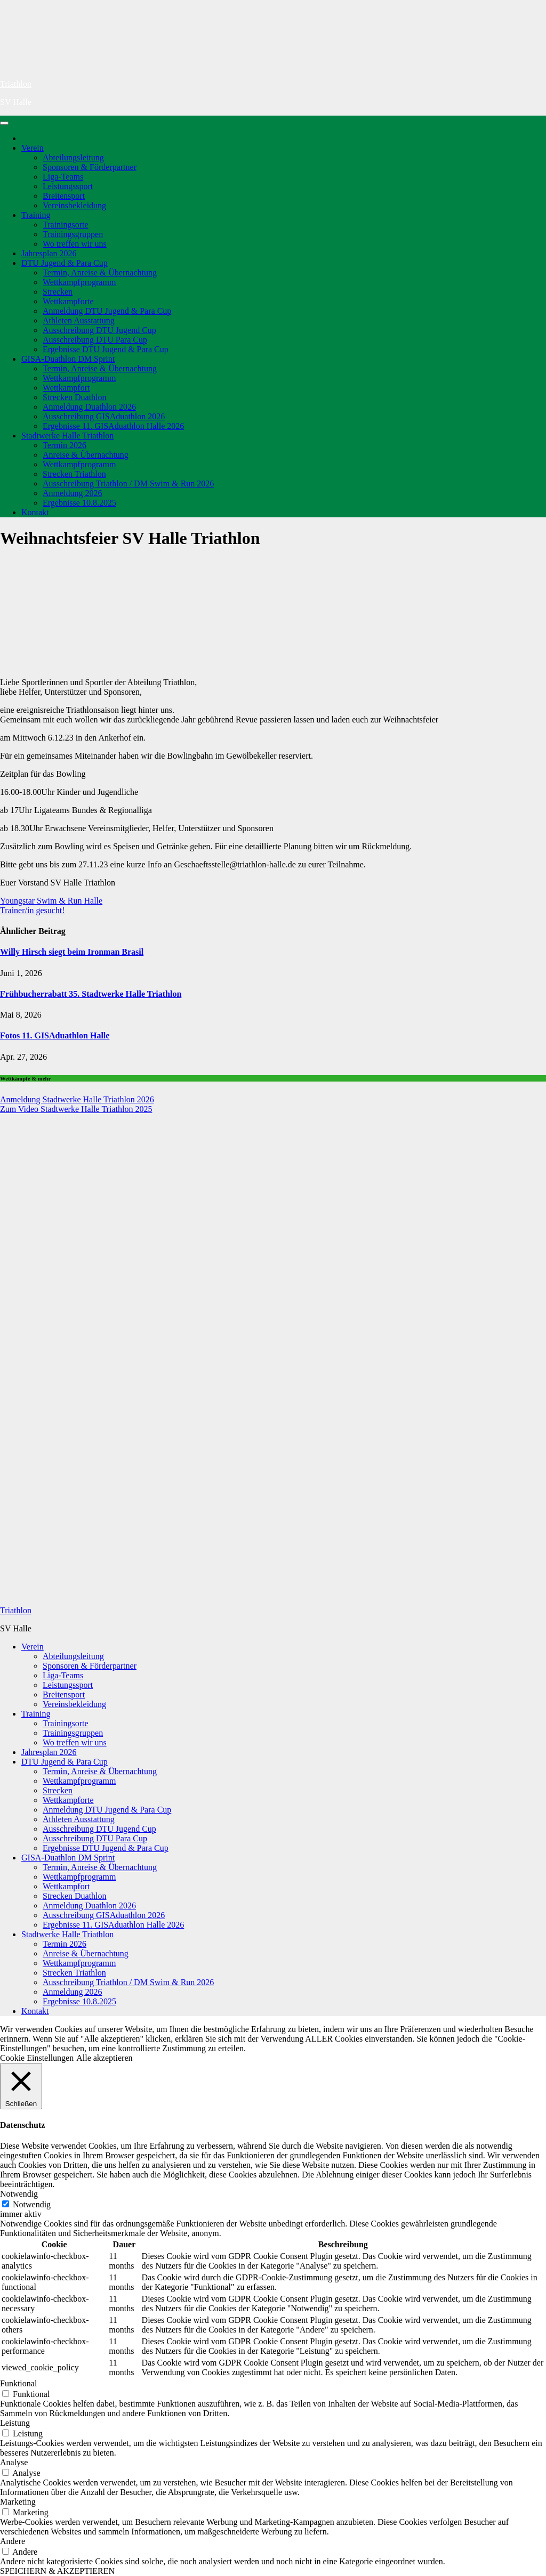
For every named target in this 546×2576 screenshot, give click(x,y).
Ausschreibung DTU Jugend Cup (99, 330)
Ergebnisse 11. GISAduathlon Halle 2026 (113, 425)
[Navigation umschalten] (4, 123)
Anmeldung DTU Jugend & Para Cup (107, 310)
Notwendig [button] (19, 2193)
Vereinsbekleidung (74, 205)
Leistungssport (68, 186)
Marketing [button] (18, 2501)
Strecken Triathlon (74, 473)
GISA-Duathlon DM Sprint (68, 358)
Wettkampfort (66, 387)
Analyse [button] (14, 2462)
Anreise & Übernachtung (86, 454)
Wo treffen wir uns (75, 243)
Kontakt (35, 512)
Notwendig (32, 2204)
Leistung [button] (15, 2422)
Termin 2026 (64, 445)
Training (36, 215)
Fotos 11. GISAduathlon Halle (54, 1035)
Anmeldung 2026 (72, 493)
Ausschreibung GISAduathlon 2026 (104, 416)
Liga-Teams (63, 176)
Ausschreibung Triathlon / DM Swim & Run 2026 (128, 483)
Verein (32, 147)
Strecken (58, 291)
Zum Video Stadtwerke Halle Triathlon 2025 (76, 1109)
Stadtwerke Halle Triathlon (67, 435)
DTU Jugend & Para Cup (64, 262)
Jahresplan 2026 (49, 253)
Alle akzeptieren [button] (104, 2057)
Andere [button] (12, 2541)
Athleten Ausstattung (79, 320)
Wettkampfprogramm (79, 282)
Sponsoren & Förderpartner (89, 167)
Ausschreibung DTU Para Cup (95, 339)
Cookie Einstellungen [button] (37, 2057)
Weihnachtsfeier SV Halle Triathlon (130, 538)
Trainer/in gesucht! (32, 910)
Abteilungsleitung (73, 157)
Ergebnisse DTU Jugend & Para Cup (105, 349)
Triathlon (15, 83)
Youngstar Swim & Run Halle (51, 900)
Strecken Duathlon (75, 397)
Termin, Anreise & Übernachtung (100, 272)
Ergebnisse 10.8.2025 (79, 502)
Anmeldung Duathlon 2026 (89, 406)
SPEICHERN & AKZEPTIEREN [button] (57, 2570)
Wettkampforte (68, 301)
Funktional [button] (18, 2383)
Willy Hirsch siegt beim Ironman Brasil (71, 951)
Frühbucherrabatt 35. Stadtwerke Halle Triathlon (90, 993)
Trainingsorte (66, 224)
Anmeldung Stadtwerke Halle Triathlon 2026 (77, 1099)
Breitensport (64, 195)
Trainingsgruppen (73, 234)
